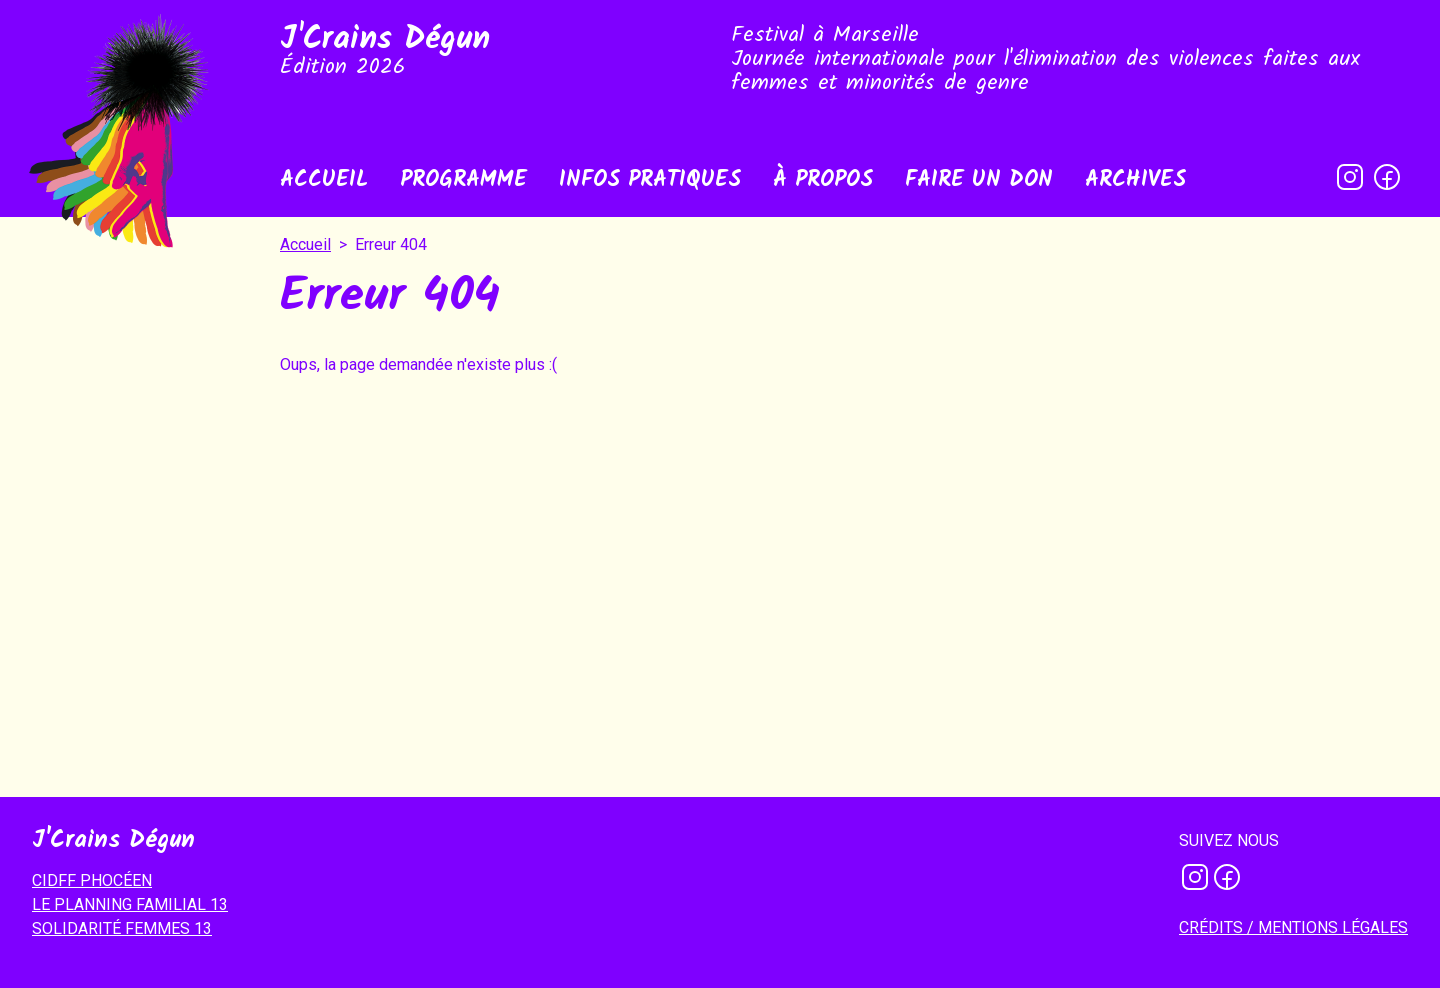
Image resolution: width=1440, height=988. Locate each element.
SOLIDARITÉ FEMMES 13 (122, 928)
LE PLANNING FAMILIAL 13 (130, 904)
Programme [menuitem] (463, 180)
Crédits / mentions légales (1293, 927)
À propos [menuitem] (823, 180)
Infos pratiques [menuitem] (650, 180)
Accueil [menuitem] (324, 180)
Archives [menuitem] (1135, 180)
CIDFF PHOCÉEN (92, 880)
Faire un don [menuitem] (979, 180)
